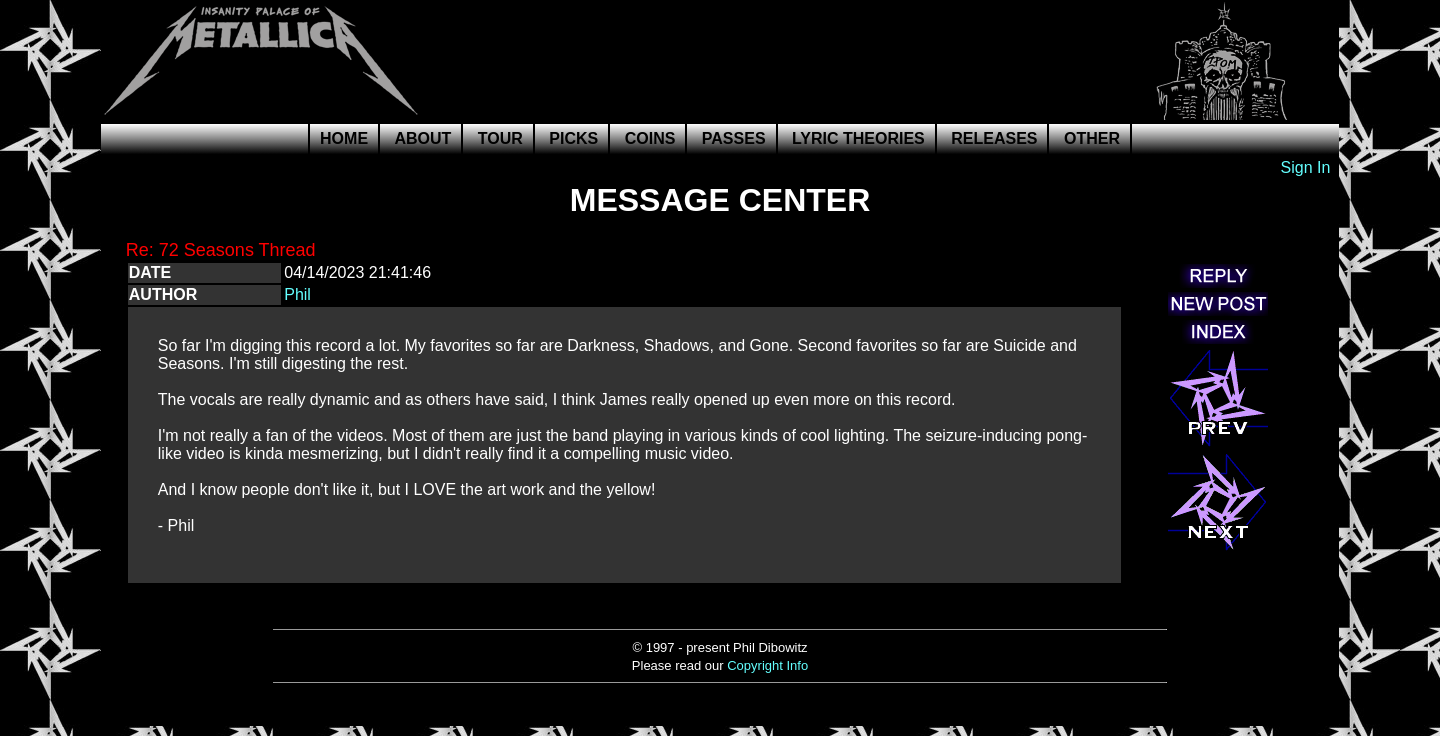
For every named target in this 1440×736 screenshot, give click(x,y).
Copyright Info (767, 665)
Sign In (1306, 167)
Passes (734, 138)
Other (1092, 138)
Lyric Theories (858, 138)
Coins (650, 138)
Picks (573, 138)
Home (344, 138)
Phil (297, 294)
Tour (500, 138)
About (423, 138)
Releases (994, 138)
